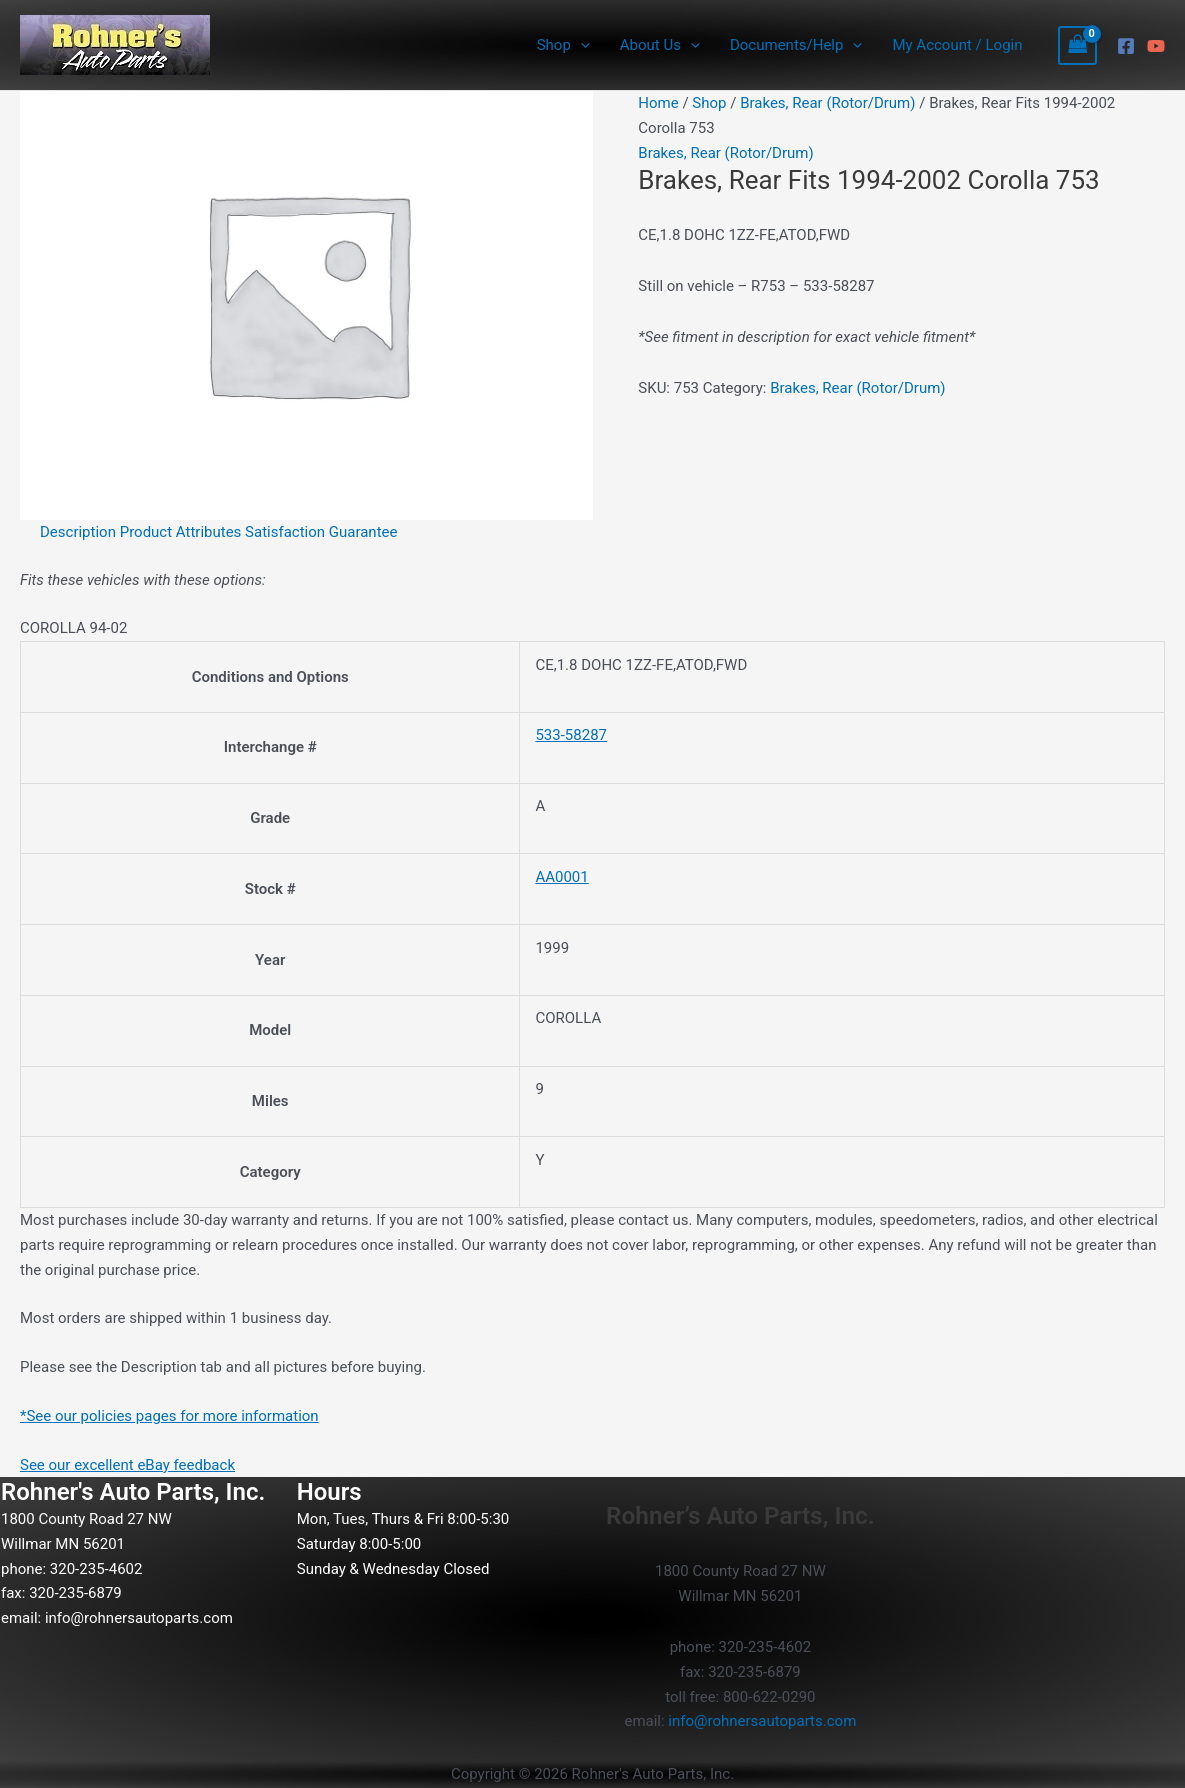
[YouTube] (1156, 46)
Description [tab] (78, 532)
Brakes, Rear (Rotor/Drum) (827, 103)
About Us (660, 45)
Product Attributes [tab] (181, 532)
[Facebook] (1126, 46)
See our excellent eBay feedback (127, 1465)
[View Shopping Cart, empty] (1078, 45)
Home (658, 103)
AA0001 (561, 877)
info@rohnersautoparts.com (139, 1618)
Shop (563, 45)
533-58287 (571, 735)
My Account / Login (957, 45)
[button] (580, 45)
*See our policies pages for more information (169, 1416)
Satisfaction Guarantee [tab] (321, 532)
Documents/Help (796, 45)
